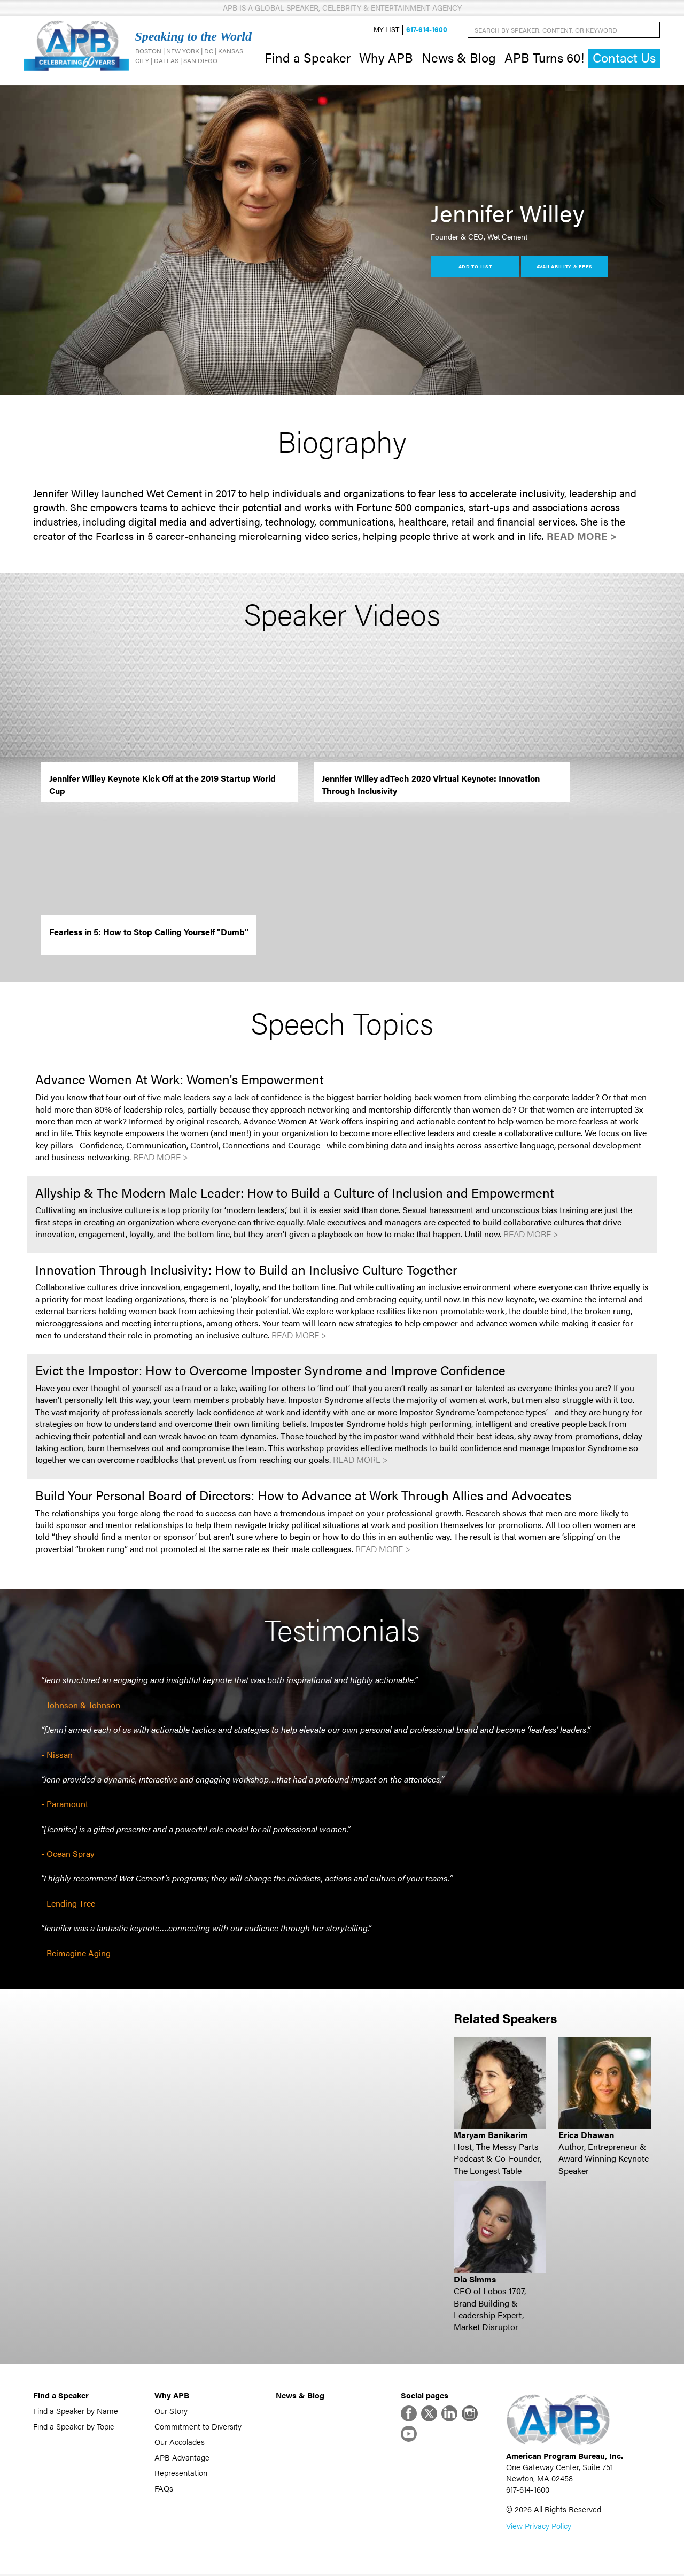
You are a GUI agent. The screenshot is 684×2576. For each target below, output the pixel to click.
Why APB (386, 58)
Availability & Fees (565, 267)
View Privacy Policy (538, 2527)
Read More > (582, 537)
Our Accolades (179, 2442)
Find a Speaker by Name (75, 2411)
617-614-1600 (426, 30)
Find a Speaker (308, 58)
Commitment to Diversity (198, 2427)
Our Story (171, 2411)
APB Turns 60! (544, 58)
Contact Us (624, 58)
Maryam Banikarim (491, 2136)
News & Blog (459, 58)
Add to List (475, 267)
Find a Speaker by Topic (73, 2427)
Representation (180, 2473)
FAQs (163, 2489)
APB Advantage (181, 2458)
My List (386, 30)
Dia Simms (475, 2280)
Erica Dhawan (586, 2136)
